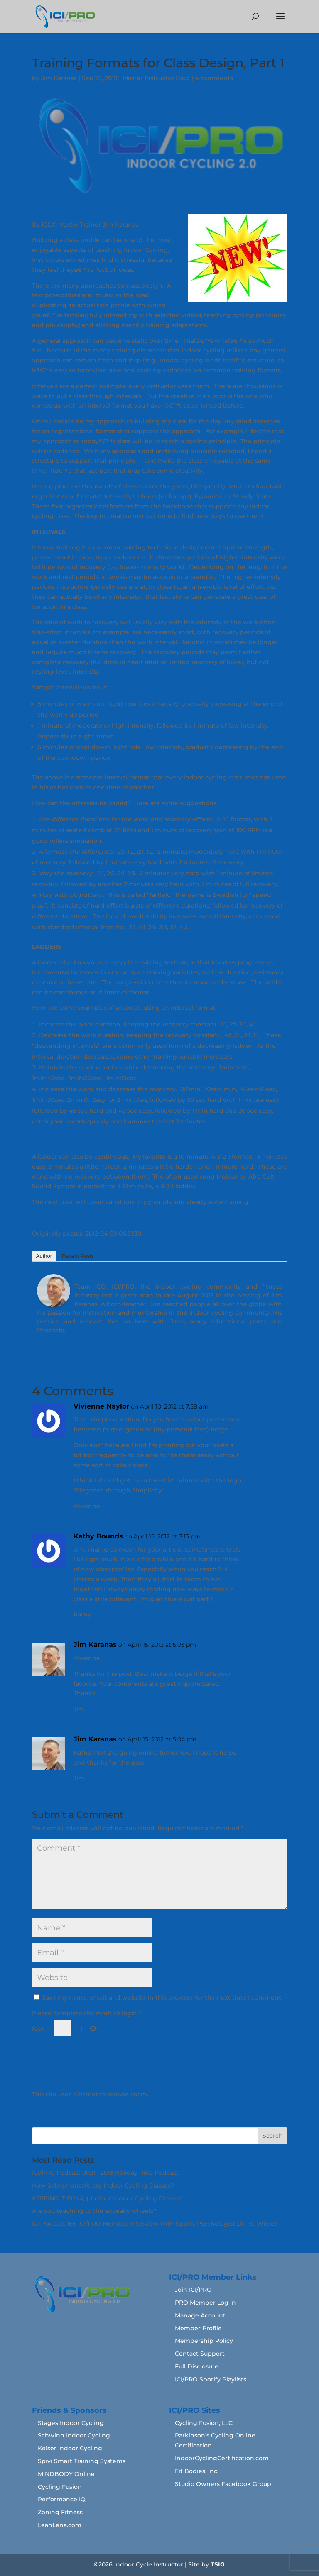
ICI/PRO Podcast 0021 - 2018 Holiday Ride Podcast (105, 2172)
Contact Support (200, 2353)
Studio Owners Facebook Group (223, 2484)
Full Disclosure (196, 2366)
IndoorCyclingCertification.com (222, 2458)
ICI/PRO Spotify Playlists (210, 2379)
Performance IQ (62, 2499)
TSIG (218, 2564)
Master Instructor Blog (156, 78)
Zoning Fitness (60, 2512)
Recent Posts (78, 1256)
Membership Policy (204, 2340)
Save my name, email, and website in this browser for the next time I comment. (162, 1997)
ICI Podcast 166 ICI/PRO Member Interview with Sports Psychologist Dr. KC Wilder (154, 2223)
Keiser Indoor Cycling (70, 2448)
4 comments (214, 78)
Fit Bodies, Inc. (196, 2471)
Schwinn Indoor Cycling (74, 2435)
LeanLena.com (59, 2525)
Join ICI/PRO (193, 2289)
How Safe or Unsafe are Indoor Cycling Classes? (103, 2185)
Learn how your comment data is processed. (217, 2094)
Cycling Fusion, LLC (204, 2423)
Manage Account (200, 2315)
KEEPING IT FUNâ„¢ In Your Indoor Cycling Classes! (107, 2198)
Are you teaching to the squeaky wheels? (94, 2211)
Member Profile (198, 2328)
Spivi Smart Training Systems (81, 2461)
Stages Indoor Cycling (71, 2423)
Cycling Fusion (60, 2487)
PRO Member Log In (205, 2302)
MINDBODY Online (66, 2474)
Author (44, 1256)
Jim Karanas (59, 78)
